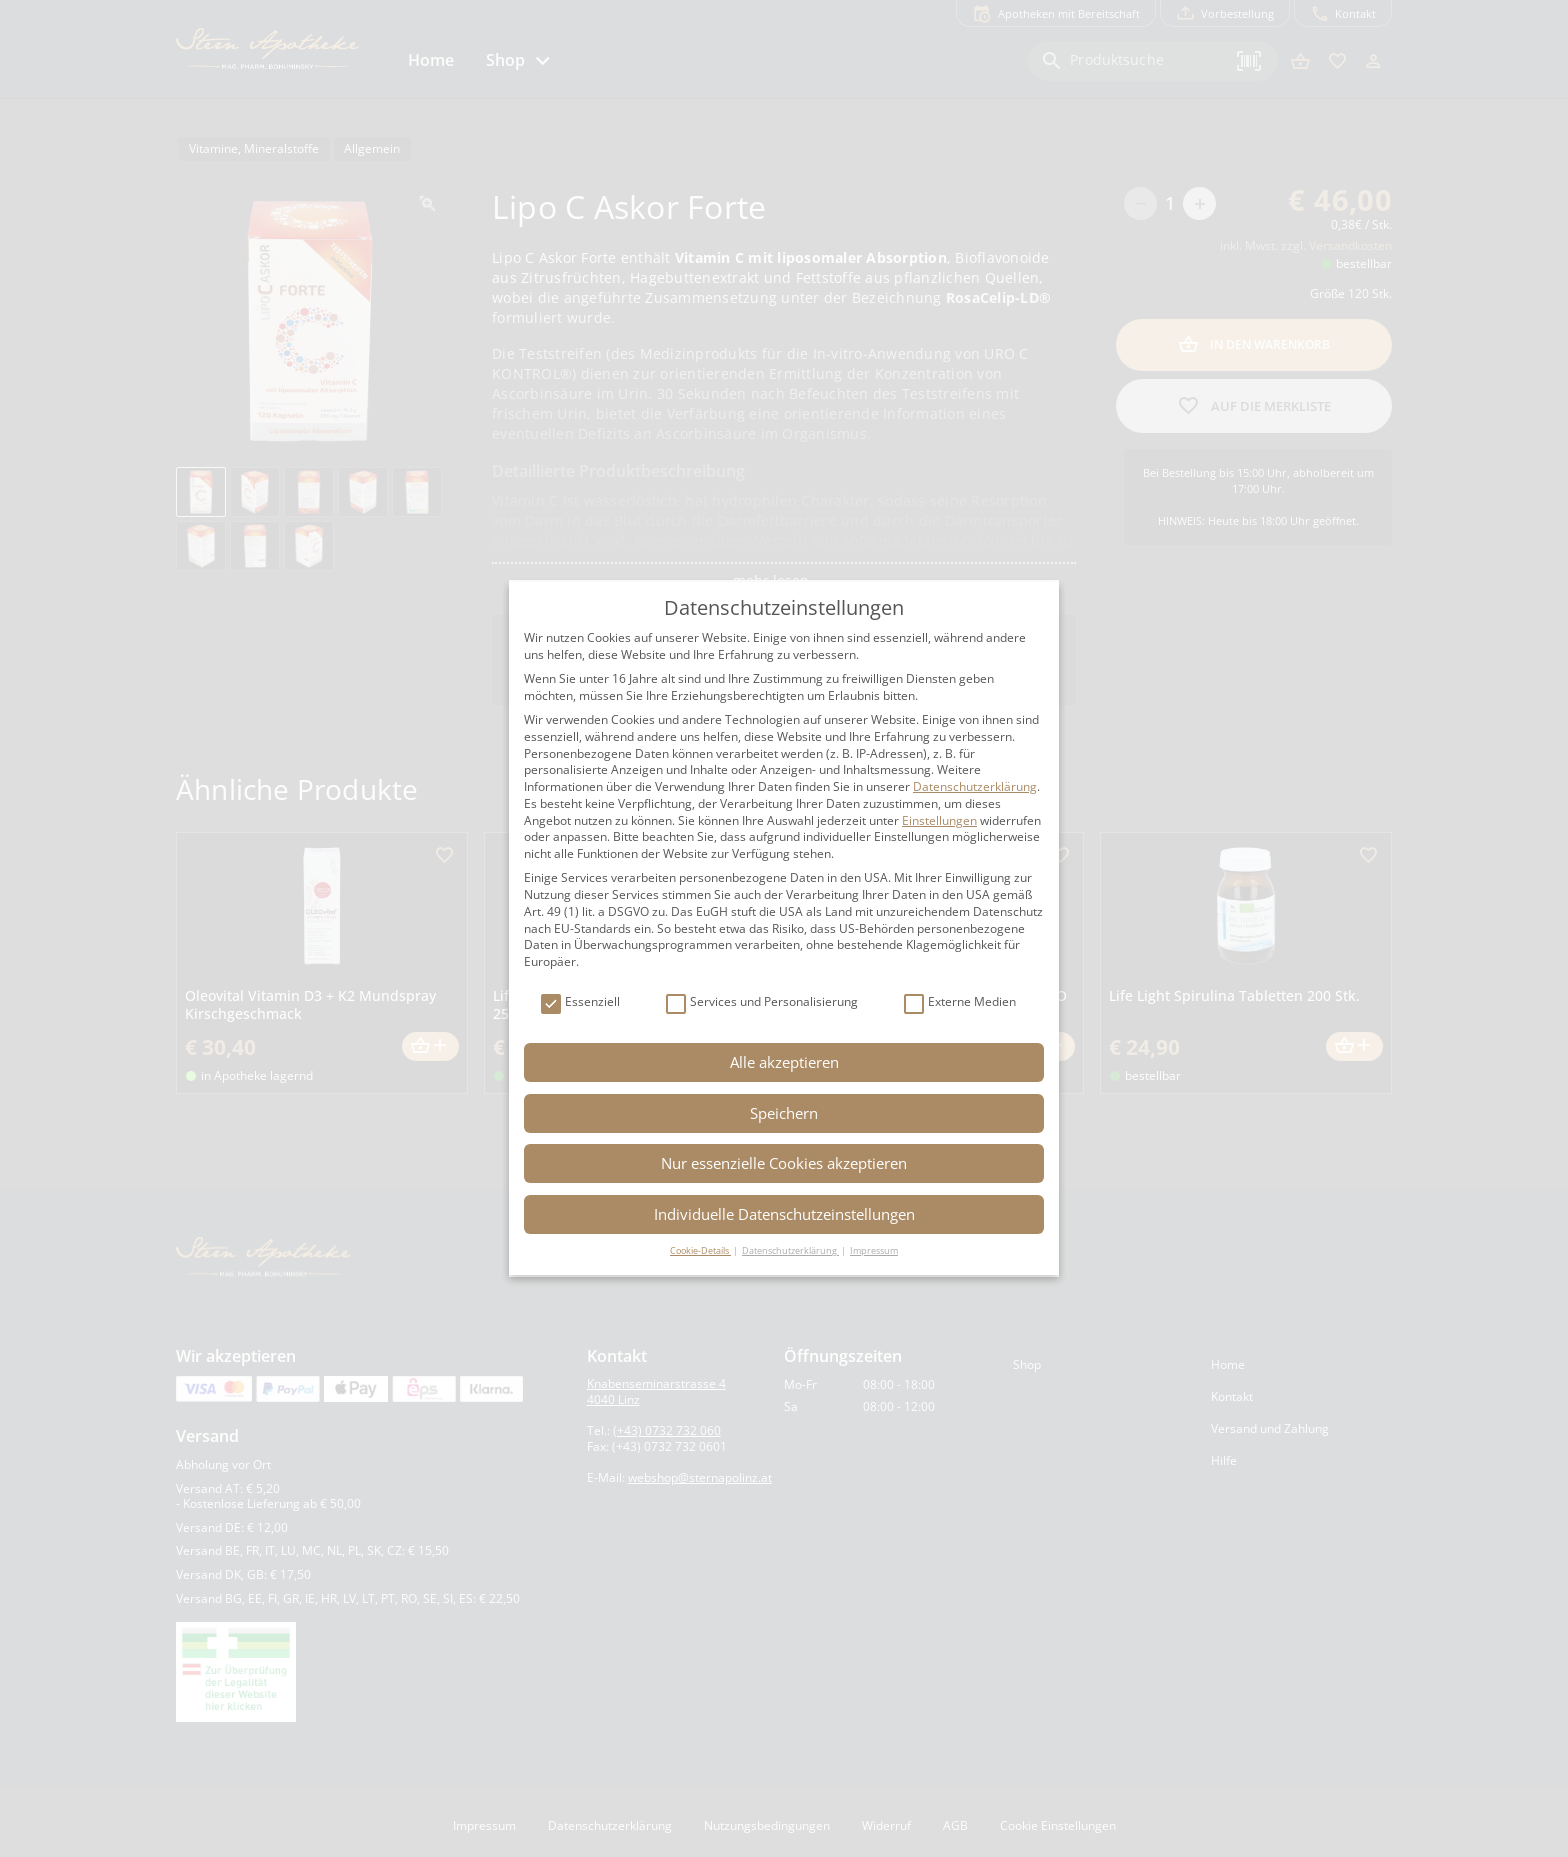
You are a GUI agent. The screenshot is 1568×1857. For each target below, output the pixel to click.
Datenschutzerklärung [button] (790, 1250)
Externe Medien (960, 1002)
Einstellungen (939, 820)
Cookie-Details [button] (700, 1250)
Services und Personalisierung (762, 1002)
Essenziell (580, 1002)
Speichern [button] (784, 1113)
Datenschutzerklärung (975, 786)
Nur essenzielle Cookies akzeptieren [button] (784, 1163)
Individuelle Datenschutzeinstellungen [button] (784, 1214)
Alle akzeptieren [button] (784, 1062)
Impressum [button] (874, 1250)
